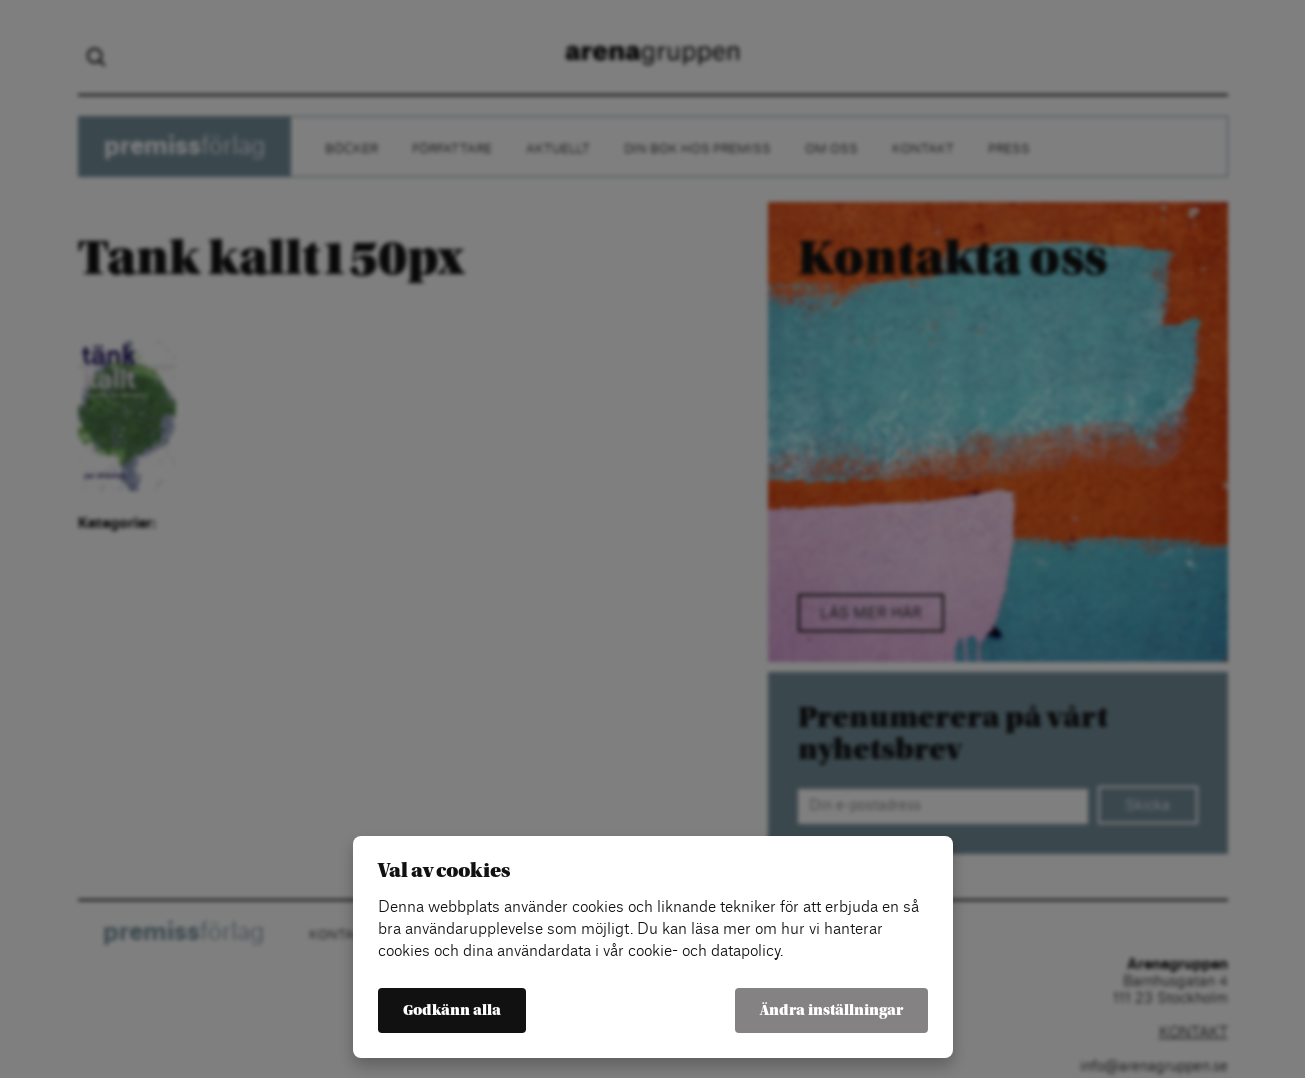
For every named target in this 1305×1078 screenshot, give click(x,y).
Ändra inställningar (831, 1010)
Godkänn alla (452, 1010)
